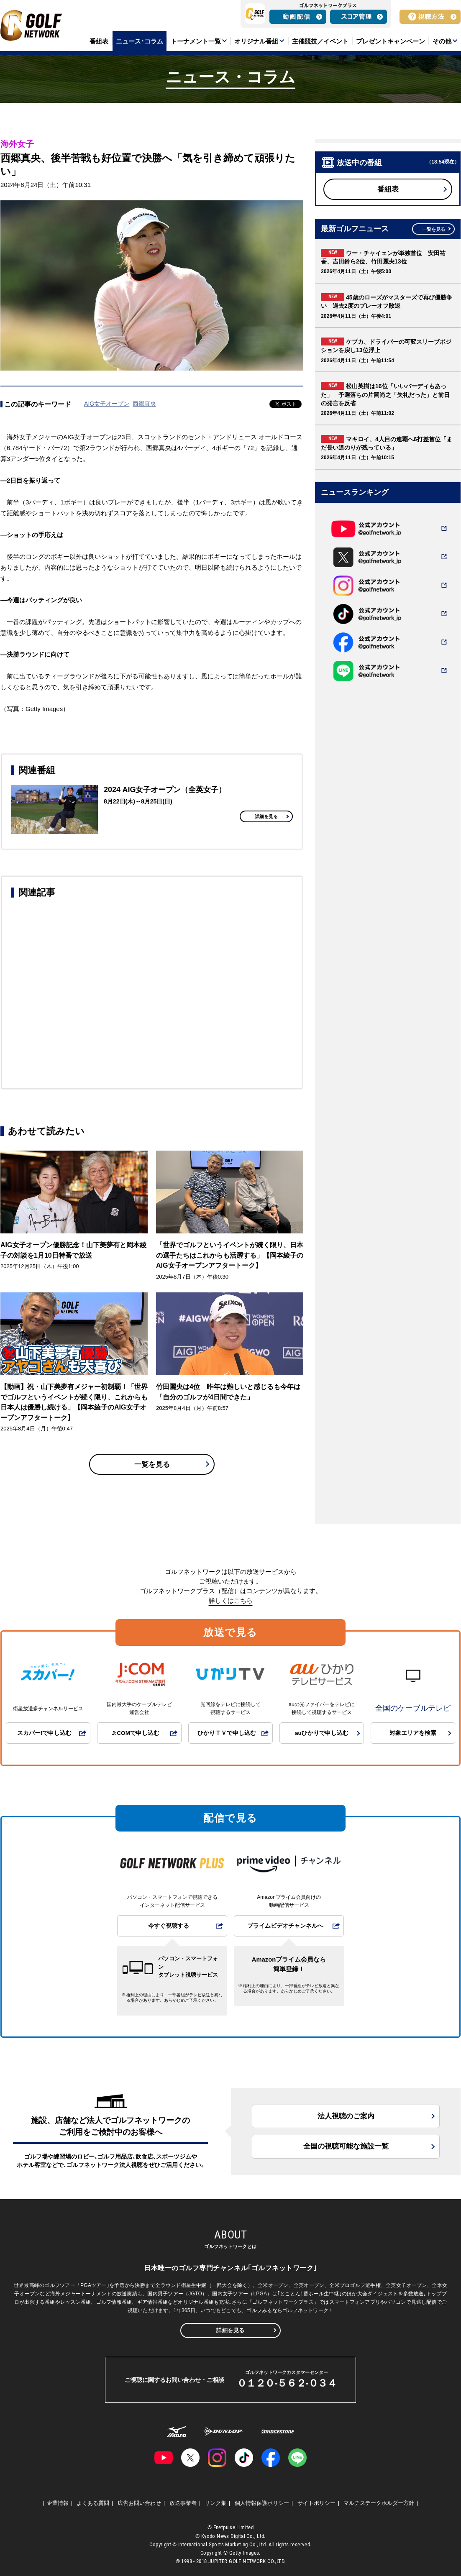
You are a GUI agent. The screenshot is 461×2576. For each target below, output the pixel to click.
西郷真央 (144, 403)
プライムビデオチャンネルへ (285, 1926)
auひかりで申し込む (321, 1733)
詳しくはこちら (231, 1600)
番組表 (388, 189)
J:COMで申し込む (135, 1733)
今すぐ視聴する (168, 1926)
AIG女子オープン (106, 403)
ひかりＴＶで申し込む (226, 1733)
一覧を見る (152, 1464)
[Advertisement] (152, 992)
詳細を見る (266, 816)
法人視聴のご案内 (346, 2116)
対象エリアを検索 (412, 1733)
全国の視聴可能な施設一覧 (346, 2146)
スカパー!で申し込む (44, 1733)
